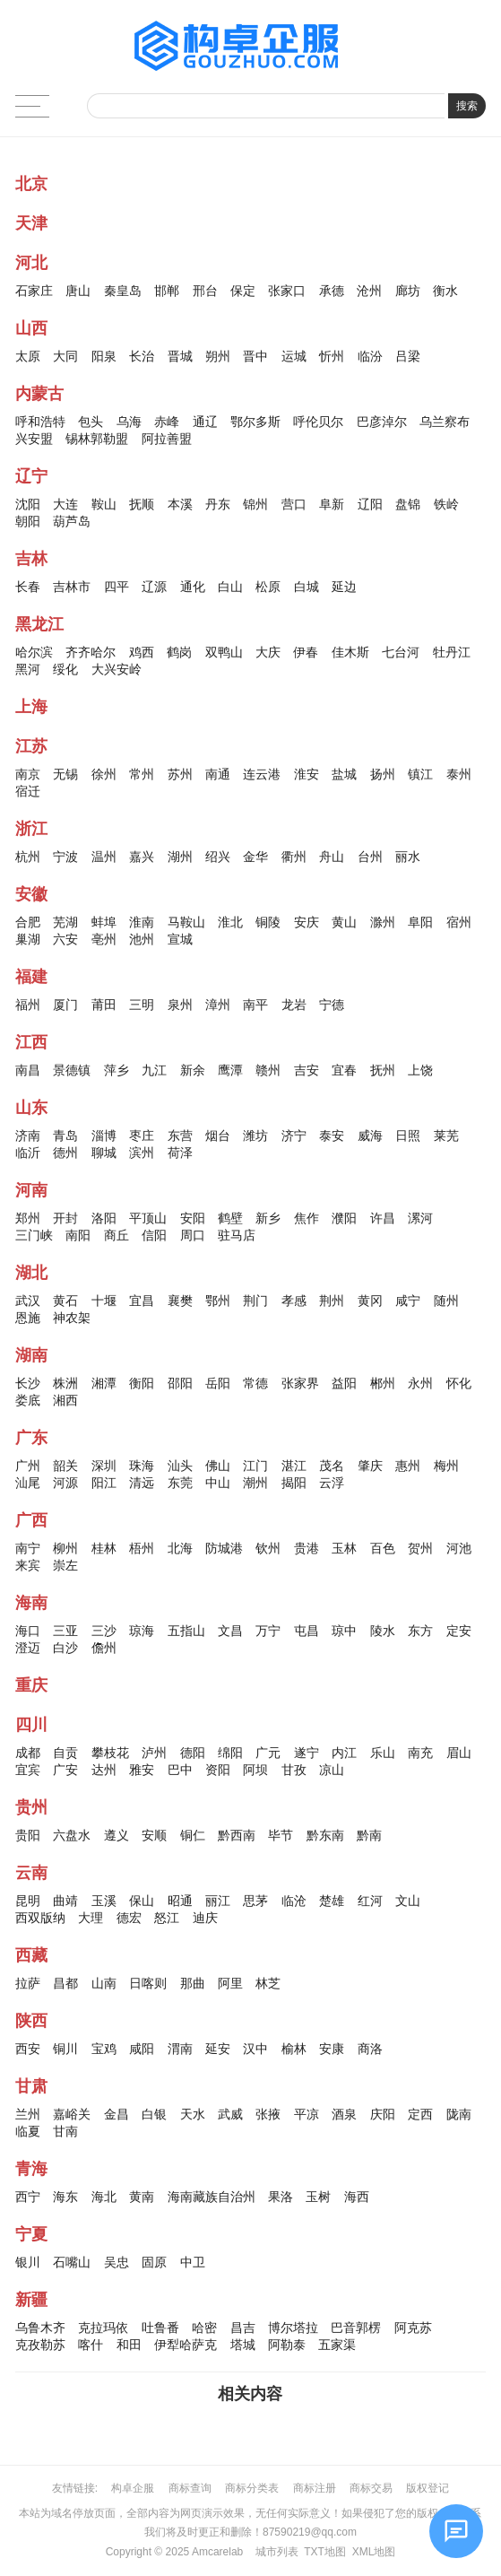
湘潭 (104, 1383)
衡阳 (141, 1383)
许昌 (382, 1218)
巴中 (180, 1769)
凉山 (331, 1769)
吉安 (306, 1070)
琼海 (141, 1630)
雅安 (141, 1769)
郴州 (382, 1383)
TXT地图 (325, 2552)
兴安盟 (34, 438)
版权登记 (427, 2488)
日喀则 (148, 1983)
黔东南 (325, 1835)
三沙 (104, 1630)
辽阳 (370, 504)
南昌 (27, 1070)
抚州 (382, 1070)
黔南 (369, 1835)
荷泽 (180, 1152)
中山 (217, 1482)
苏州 (180, 774)
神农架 (72, 1317)
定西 (420, 2114)
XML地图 (374, 2552)
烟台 (217, 1135)
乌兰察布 (444, 421)
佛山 (217, 1465)
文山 (407, 1900)
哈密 (204, 2327)
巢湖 (27, 939)
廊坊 (407, 290)
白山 (230, 586)
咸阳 (141, 2048)
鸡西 (141, 652)
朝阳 (27, 521)
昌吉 (242, 2327)
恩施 (27, 1317)
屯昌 (306, 1630)
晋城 (180, 356)
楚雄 (331, 1900)
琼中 (344, 1630)
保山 (141, 1900)
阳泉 (104, 356)
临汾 (370, 356)
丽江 (217, 1900)
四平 (116, 586)
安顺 (154, 1835)
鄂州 (217, 1300)
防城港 (224, 1548)
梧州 (141, 1548)
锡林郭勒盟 (96, 438)
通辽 (205, 421)
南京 (27, 774)
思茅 (255, 1900)
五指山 (186, 1630)
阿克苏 (413, 2327)
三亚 (65, 1630)
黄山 (344, 922)
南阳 (78, 1235)
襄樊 (180, 1300)
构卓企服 (132, 2488)
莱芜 (446, 1135)
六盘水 (72, 1835)
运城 (294, 356)
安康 (331, 2048)
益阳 (344, 1383)
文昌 (230, 1630)
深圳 (104, 1465)
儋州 (104, 1647)
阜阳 (420, 922)
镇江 (420, 774)
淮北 (230, 922)
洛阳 (104, 1218)
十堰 (104, 1300)
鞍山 (104, 504)
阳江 (104, 1482)
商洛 (370, 2048)
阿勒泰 (287, 2344)
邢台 (205, 290)
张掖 (268, 2114)
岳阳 (217, 1383)
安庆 (306, 922)
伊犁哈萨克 (185, 2344)
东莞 (180, 1482)
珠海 (141, 1465)
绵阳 (230, 1752)
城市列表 (276, 2552)
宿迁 (27, 791)
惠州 (407, 1465)
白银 (154, 2114)
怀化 (458, 1383)
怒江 (166, 1917)
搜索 (467, 106)
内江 (344, 1752)
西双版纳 (40, 1917)
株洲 (65, 1383)
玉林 (344, 1548)
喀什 (90, 2344)
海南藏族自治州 (211, 2196)
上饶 (420, 1070)
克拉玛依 (103, 2327)
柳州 (65, 1548)
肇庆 (370, 1465)
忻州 (331, 356)
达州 (104, 1769)
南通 (217, 774)
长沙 (27, 1383)
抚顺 (141, 504)
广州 (27, 1465)
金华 (255, 856)
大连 (65, 504)
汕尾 (27, 1482)
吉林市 (72, 586)
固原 (154, 2262)
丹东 (217, 504)
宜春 (344, 1070)
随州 (446, 1300)
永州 (420, 1383)
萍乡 (116, 1070)
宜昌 (141, 1300)
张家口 (287, 290)
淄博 (104, 1135)
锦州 (255, 504)
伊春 (305, 652)
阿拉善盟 (167, 438)
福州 (27, 1004)
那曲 (192, 1983)
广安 (65, 1769)
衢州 (294, 856)
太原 (27, 356)
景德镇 (72, 1070)
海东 (65, 2196)
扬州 (382, 774)
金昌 (116, 2114)
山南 (104, 1983)
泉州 (180, 1004)
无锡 (65, 774)
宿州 (458, 922)
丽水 (407, 856)
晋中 (255, 356)
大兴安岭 (116, 669)
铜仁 (192, 1835)
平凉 (306, 2114)
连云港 (262, 774)
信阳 (154, 1235)
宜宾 (27, 1769)
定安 (458, 1630)
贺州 (420, 1548)
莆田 (104, 1004)
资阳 (217, 1769)
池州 (141, 939)
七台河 (400, 652)
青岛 (65, 1135)
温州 (104, 856)
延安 (217, 2048)
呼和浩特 (40, 421)
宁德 (331, 1004)
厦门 (65, 1004)
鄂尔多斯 (255, 421)
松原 (268, 586)
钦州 (268, 1548)
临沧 (294, 1900)
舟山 (331, 856)
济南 (27, 1135)
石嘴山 (72, 2262)
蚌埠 (104, 922)
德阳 (192, 1752)
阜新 (331, 504)
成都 (27, 1752)
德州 (65, 1152)
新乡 (268, 1218)
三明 (141, 1004)
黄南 (141, 2196)
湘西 (65, 1400)
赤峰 (166, 421)
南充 (420, 1752)
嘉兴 (141, 856)
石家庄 (34, 290)
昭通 (180, 1900)
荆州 (331, 1300)
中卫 (192, 2262)
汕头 (180, 1465)
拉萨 (27, 1983)
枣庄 (141, 1135)
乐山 (382, 1752)
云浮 (331, 1482)
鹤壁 (230, 1218)
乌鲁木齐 (40, 2327)
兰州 (27, 2114)
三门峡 (34, 1235)
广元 (268, 1752)
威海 (370, 1135)
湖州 (180, 856)
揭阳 (294, 1482)
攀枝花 (110, 1752)
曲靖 (65, 1900)
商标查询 (190, 2488)
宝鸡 (104, 2048)
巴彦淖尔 (382, 421)
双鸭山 (224, 652)
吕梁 (407, 356)
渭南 (180, 2048)
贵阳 (27, 1835)
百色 (382, 1548)
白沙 (65, 1647)
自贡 (65, 1752)
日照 (407, 1135)
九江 (154, 1070)
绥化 (65, 669)
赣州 (268, 1070)
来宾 (27, 1565)
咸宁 (407, 1300)
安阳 (192, 1218)
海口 (27, 1630)
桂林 (104, 1548)
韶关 (65, 1465)
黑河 (27, 669)
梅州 (446, 1465)
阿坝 (255, 1769)
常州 (141, 774)
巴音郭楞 (356, 2327)
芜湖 (65, 922)
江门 (255, 1465)
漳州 (217, 1004)
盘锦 (407, 504)
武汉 (27, 1300)
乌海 (129, 421)
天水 (192, 2114)
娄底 (27, 1400)
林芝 (268, 1983)
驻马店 (236, 1235)
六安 (65, 939)
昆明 (27, 1900)
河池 (458, 1548)
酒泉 (344, 2114)
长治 (141, 356)
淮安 (306, 774)
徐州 (104, 774)
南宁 (27, 1548)
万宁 (268, 1630)
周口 (192, 1235)
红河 (370, 1900)
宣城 (180, 939)
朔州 (217, 356)
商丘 (116, 1235)
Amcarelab (217, 2552)
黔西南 (236, 1835)
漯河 (420, 1218)
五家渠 (337, 2344)
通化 (192, 586)
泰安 (331, 1135)
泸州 (154, 1752)
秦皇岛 (123, 290)
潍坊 (255, 1135)
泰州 (458, 774)
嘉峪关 (72, 2114)
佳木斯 (350, 652)
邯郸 (166, 290)
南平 (255, 1004)
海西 (356, 2196)
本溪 (180, 504)
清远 (141, 1482)
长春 (27, 586)
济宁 (294, 1135)
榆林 (294, 2048)
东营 (180, 1135)
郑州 (27, 1218)
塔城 (242, 2344)
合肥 (27, 922)
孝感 (294, 1300)
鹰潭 (230, 1070)
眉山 (458, 1752)
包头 (90, 421)
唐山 (78, 290)
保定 (242, 290)
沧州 (369, 290)
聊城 (104, 1152)
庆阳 (382, 2114)
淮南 (141, 922)
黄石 (65, 1300)
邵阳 (180, 1383)
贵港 (306, 1548)
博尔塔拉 (293, 2327)
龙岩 (294, 1004)
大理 (90, 1917)
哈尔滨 (34, 652)
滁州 (382, 922)
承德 (331, 290)
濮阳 (344, 1218)
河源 (65, 1482)
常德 (255, 1383)
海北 (104, 2196)
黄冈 (370, 1300)
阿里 (230, 1983)
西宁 (27, 2196)
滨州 (141, 1152)
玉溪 (104, 1900)
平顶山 (148, 1218)
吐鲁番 (160, 2327)
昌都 (65, 1983)
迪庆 (205, 1917)
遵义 (116, 1835)
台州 (370, 856)
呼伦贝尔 (318, 421)
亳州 (104, 939)
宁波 (65, 856)
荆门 (255, 1300)
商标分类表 (252, 2488)
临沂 (27, 1152)
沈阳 (27, 504)
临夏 (27, 2131)
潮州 (255, 1482)
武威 (230, 2114)
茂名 (331, 1465)
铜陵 (268, 922)
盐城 (344, 774)
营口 (294, 504)
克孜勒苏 (40, 2344)
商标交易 (371, 2488)
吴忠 (116, 2262)
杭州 (27, 856)
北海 (180, 1548)
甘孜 (294, 1769)
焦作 (306, 1218)
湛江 (294, 1465)
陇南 (458, 2114)
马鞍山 (186, 922)
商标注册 (314, 2488)
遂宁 (306, 1752)
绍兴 (217, 856)
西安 (27, 2048)
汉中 (255, 2048)
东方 (420, 1630)
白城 (306, 586)
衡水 (445, 290)
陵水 (382, 1630)
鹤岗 (179, 652)
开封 (65, 1218)
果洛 (280, 2196)
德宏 (129, 1917)
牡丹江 (452, 652)
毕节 (280, 1835)
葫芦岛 (72, 521)
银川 (27, 2262)
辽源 (154, 586)
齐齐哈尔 (90, 652)
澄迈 (27, 1647)
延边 (344, 586)
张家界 (300, 1383)
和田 (129, 2344)
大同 (65, 356)
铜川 (65, 2048)
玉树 (318, 2196)
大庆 (268, 652)
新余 (192, 1070)
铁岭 (446, 504)
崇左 (65, 1565)
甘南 (65, 2131)
